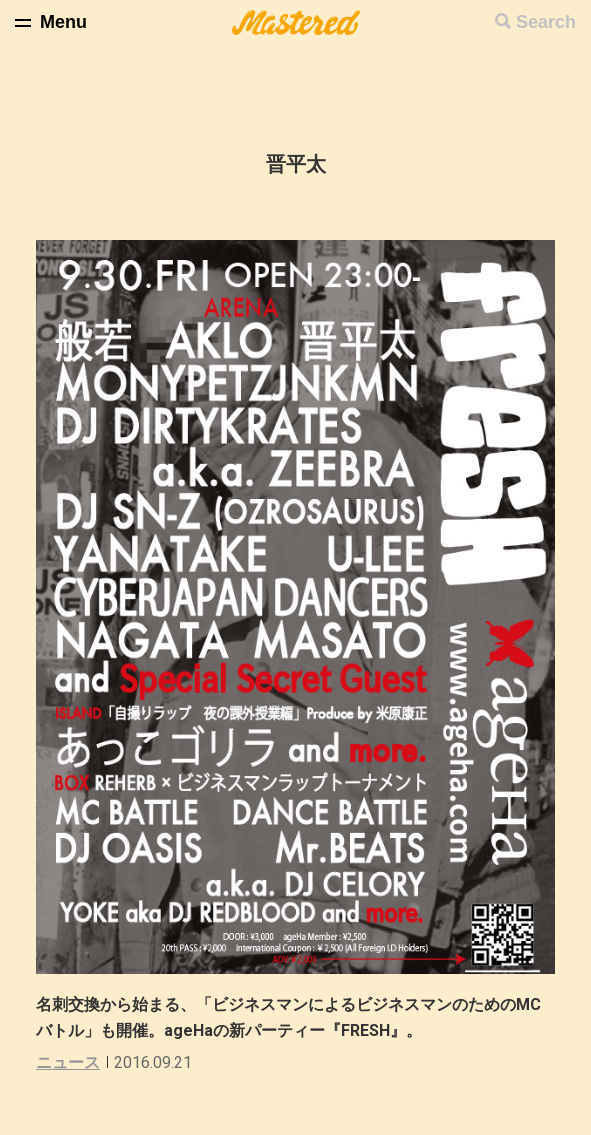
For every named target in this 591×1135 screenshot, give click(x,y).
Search (546, 22)
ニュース (68, 1062)
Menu (63, 22)
